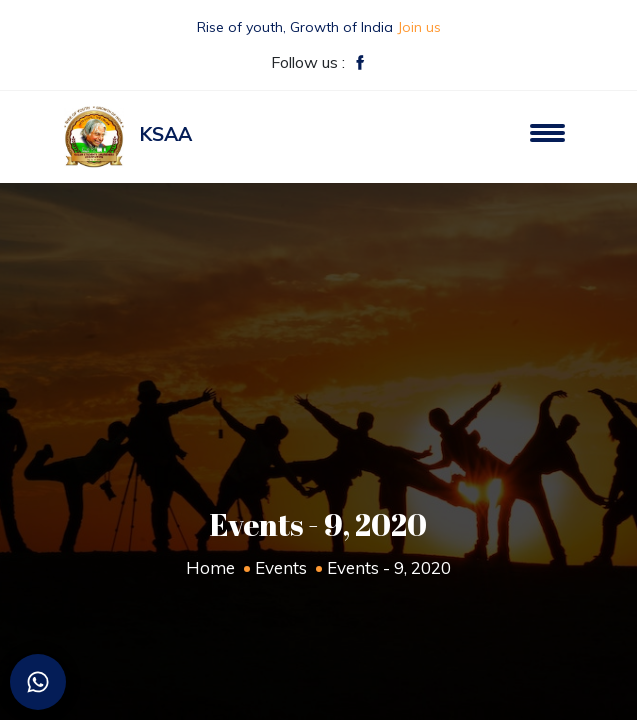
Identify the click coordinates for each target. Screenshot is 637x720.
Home (210, 567)
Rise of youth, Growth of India (319, 27)
